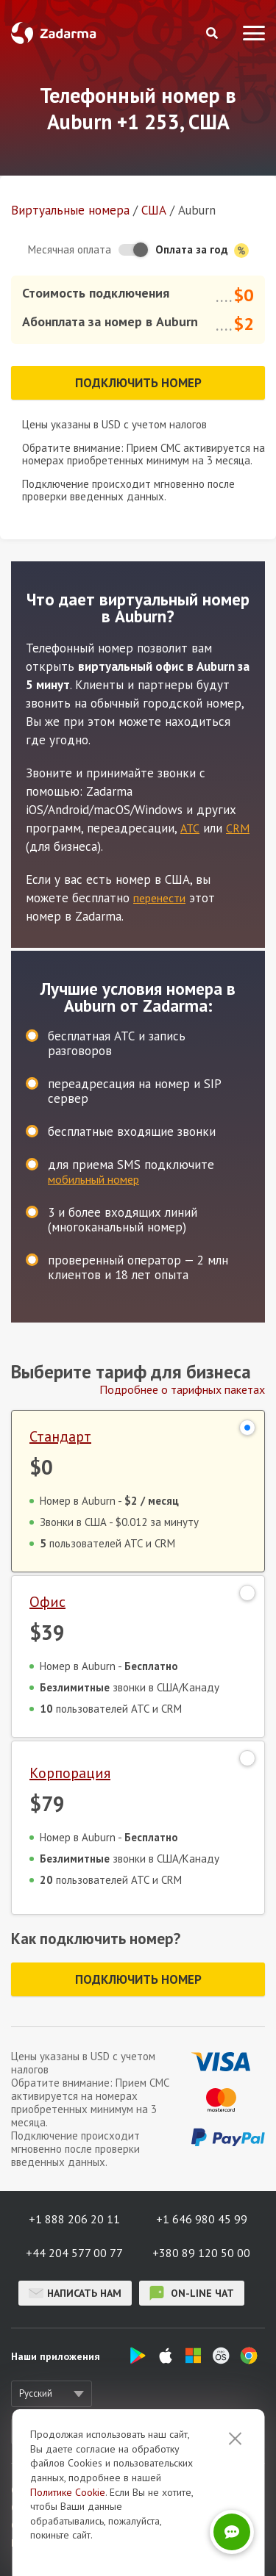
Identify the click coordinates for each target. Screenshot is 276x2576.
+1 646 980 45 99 (201, 2219)
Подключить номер (138, 383)
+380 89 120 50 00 (201, 2252)
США (153, 210)
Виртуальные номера (70, 210)
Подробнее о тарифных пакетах (182, 1389)
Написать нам (75, 2293)
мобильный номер (93, 1179)
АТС (189, 828)
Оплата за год (202, 250)
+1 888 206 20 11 (74, 2219)
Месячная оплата (69, 249)
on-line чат (191, 2293)
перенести (159, 898)
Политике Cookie (67, 2548)
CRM (238, 828)
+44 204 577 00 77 (74, 2252)
